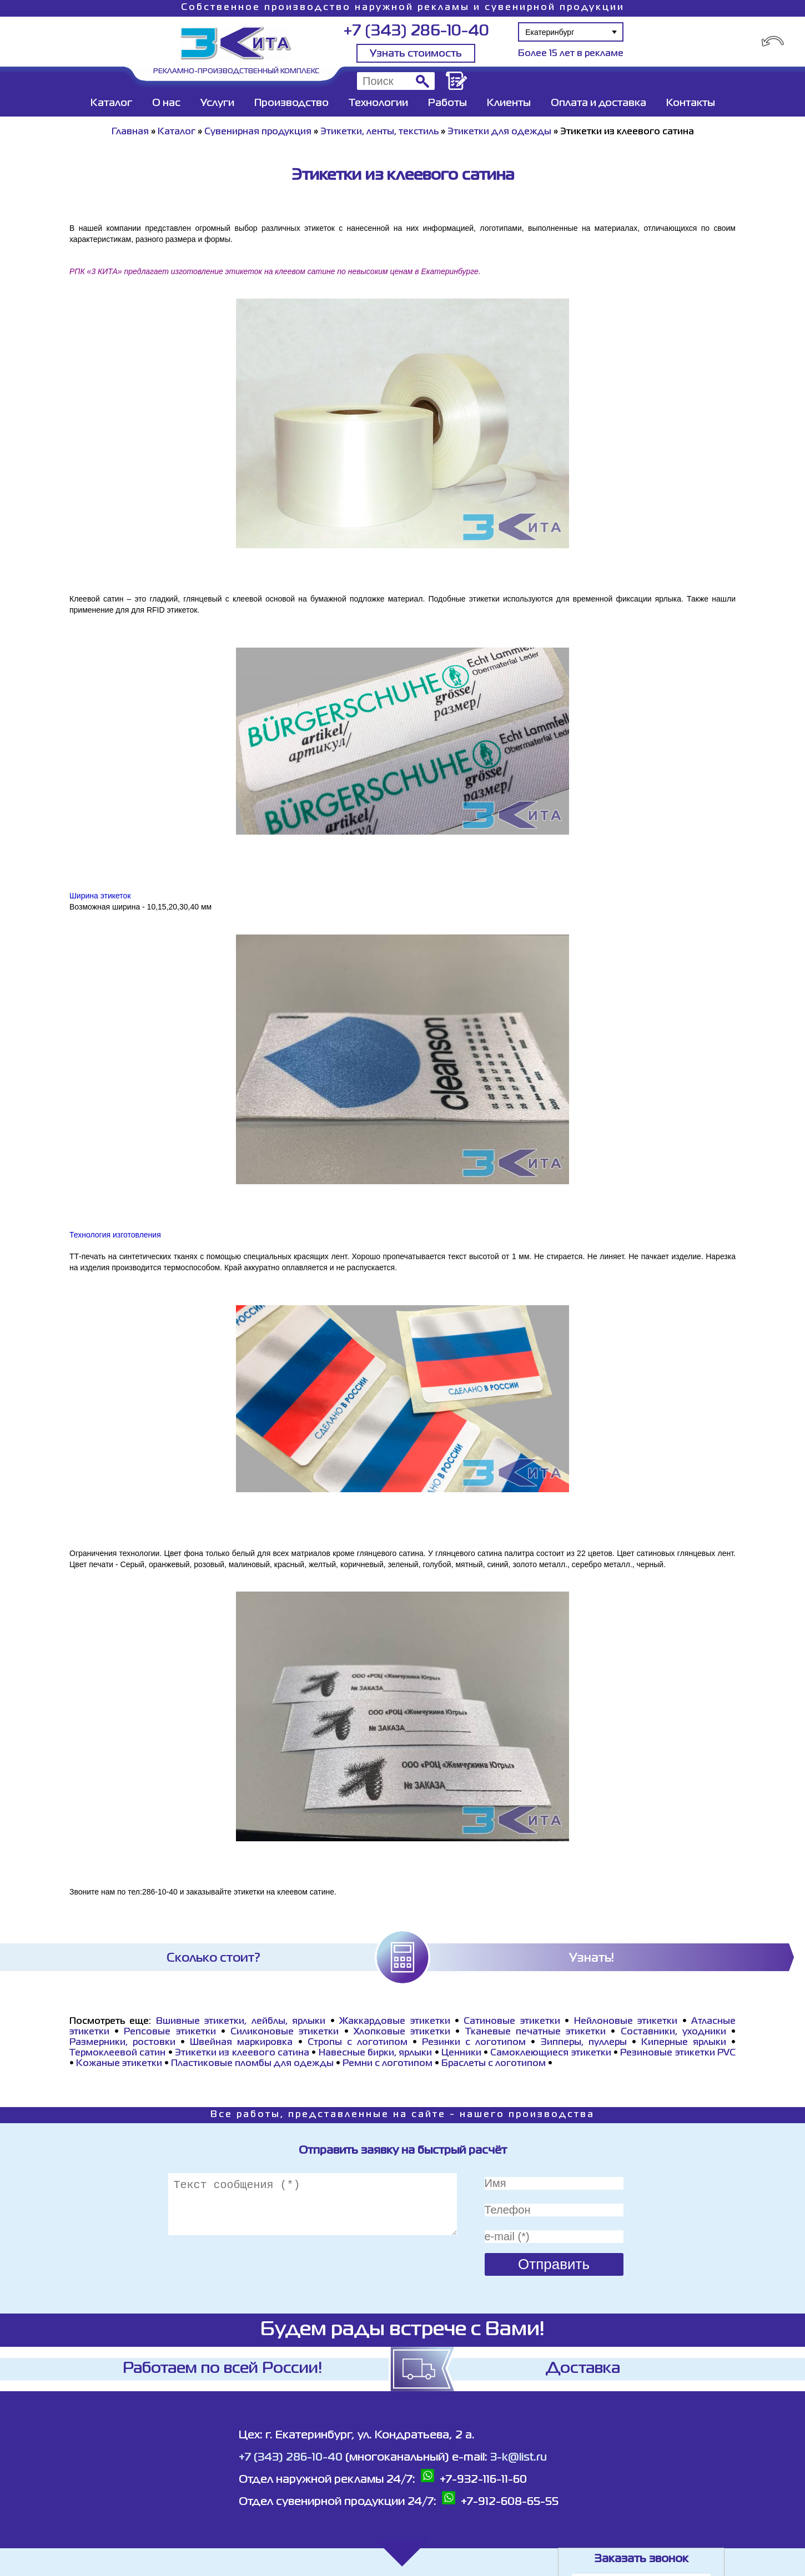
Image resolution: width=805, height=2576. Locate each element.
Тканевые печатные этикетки (535, 2032)
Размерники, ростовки (122, 2043)
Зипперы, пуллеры (584, 2043)
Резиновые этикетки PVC (678, 2053)
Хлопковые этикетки (402, 2032)
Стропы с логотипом (357, 2043)
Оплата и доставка (598, 103)
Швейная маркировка (241, 2043)
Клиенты (509, 103)
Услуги (217, 103)
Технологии (378, 103)
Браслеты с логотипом (493, 2064)
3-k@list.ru (518, 2457)
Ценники (461, 2053)
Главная (130, 132)
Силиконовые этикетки (284, 2032)
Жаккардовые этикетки (394, 2022)
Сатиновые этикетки (512, 2022)
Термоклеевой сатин (117, 2053)
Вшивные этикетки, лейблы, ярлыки (240, 2022)
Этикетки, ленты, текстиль (379, 132)
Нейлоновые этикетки (625, 2022)
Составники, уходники (673, 2032)
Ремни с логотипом (387, 2064)
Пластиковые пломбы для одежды (252, 2064)
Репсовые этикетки (169, 2032)
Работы (447, 103)
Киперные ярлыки (683, 2043)
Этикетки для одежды (499, 132)
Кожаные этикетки (119, 2064)
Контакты (690, 103)
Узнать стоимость (416, 53)
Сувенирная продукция (257, 132)
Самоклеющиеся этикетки (550, 2053)
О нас (166, 103)
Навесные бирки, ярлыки (375, 2053)
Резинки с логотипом (474, 2043)
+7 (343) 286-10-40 (416, 31)
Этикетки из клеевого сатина (242, 2053)
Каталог (111, 103)
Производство (291, 103)
